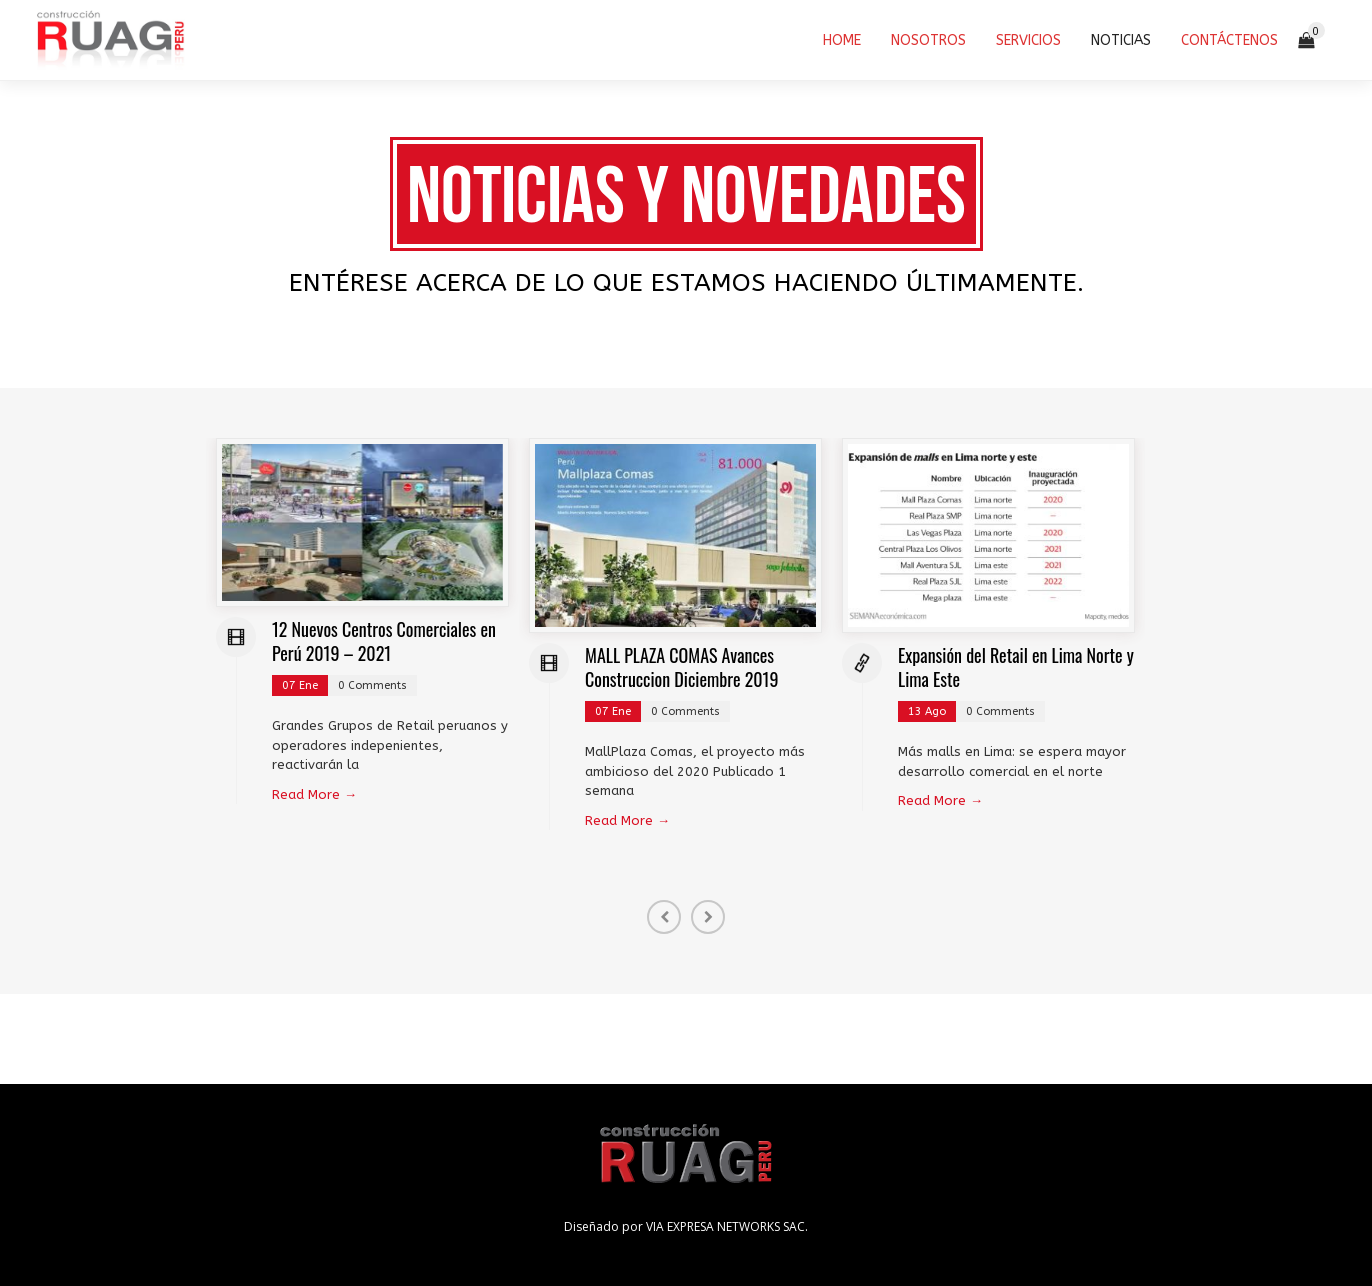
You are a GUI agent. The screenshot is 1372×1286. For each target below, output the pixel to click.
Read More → (314, 794)
